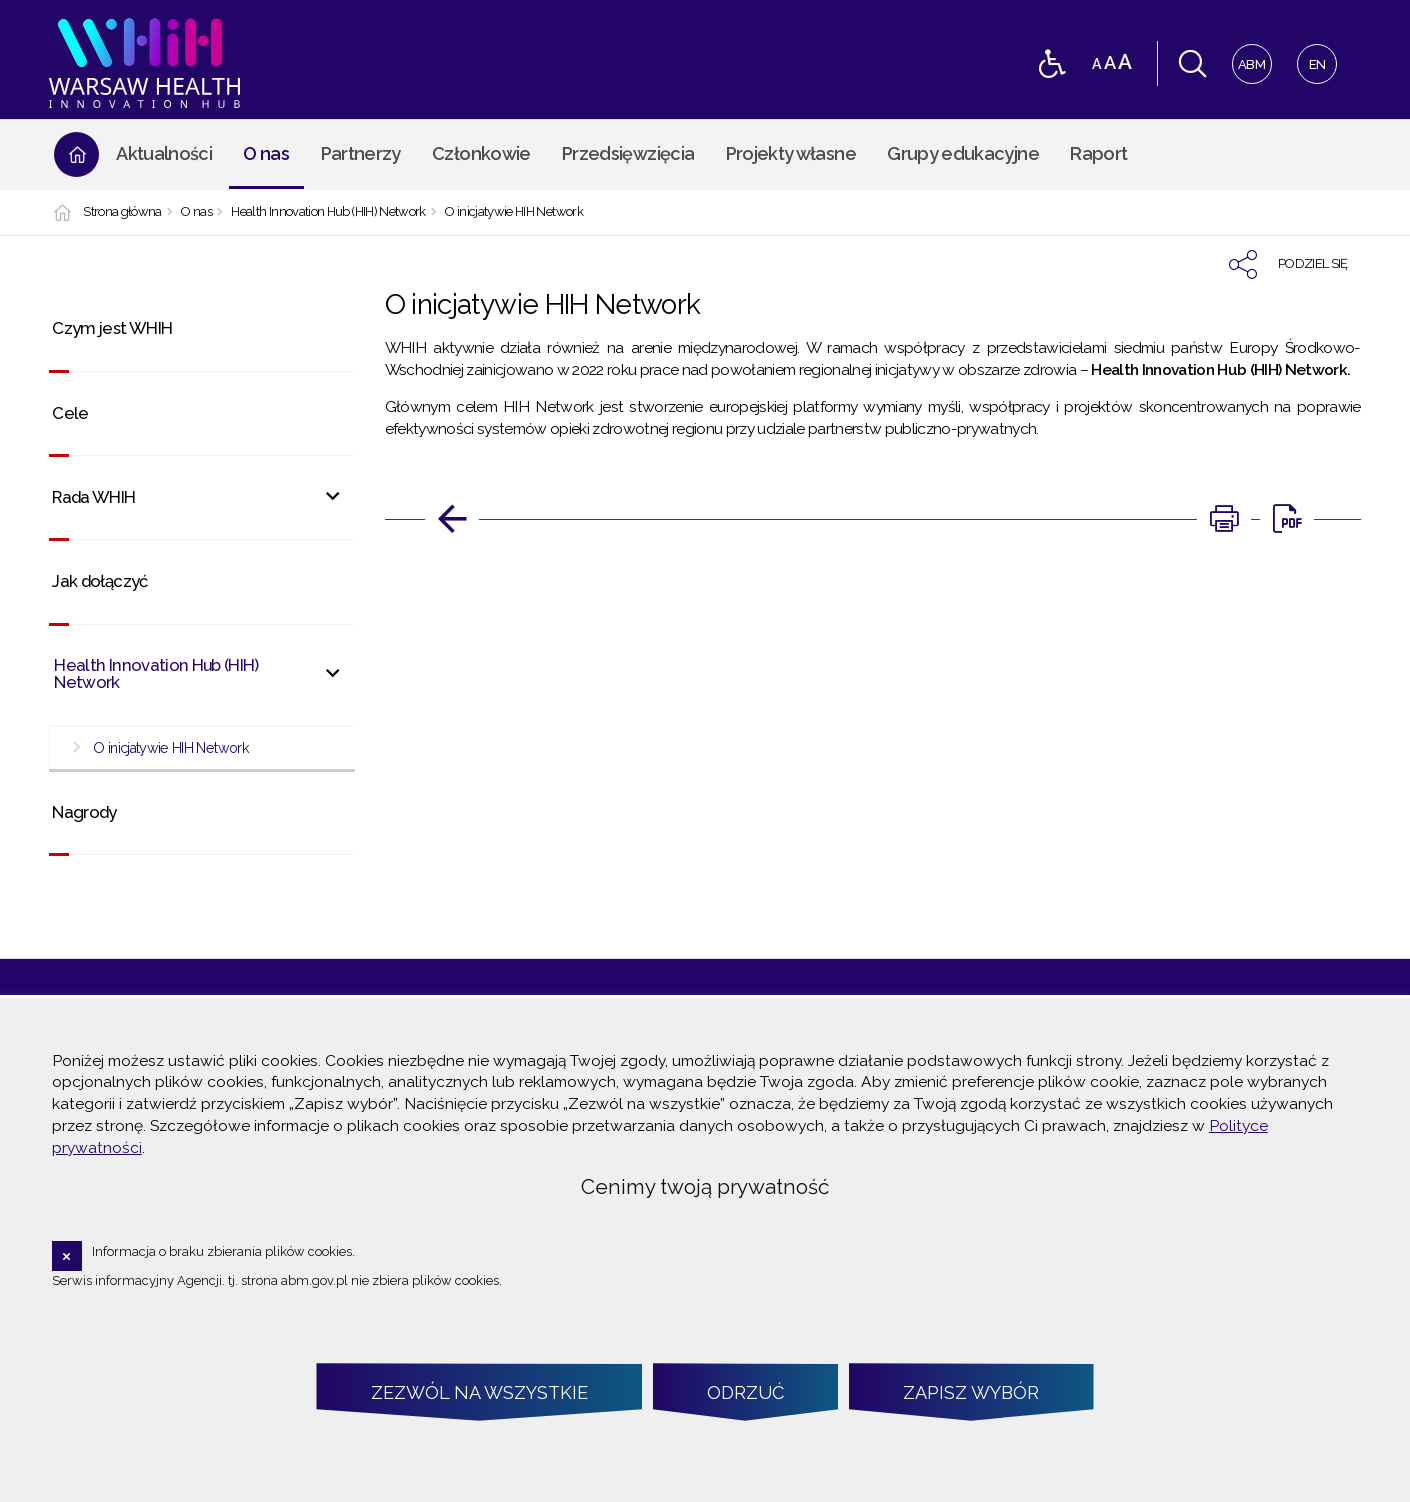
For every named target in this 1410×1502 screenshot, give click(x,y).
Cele (70, 413)
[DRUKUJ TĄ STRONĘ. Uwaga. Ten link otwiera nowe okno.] (1224, 519)
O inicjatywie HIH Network (514, 212)
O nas (196, 212)
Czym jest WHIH (112, 328)
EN (1311, 58)
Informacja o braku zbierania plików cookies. (223, 1251)
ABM (1249, 58)
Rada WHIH (93, 497)
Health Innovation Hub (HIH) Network (328, 212)
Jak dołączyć (99, 581)
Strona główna (122, 212)
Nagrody (84, 812)
